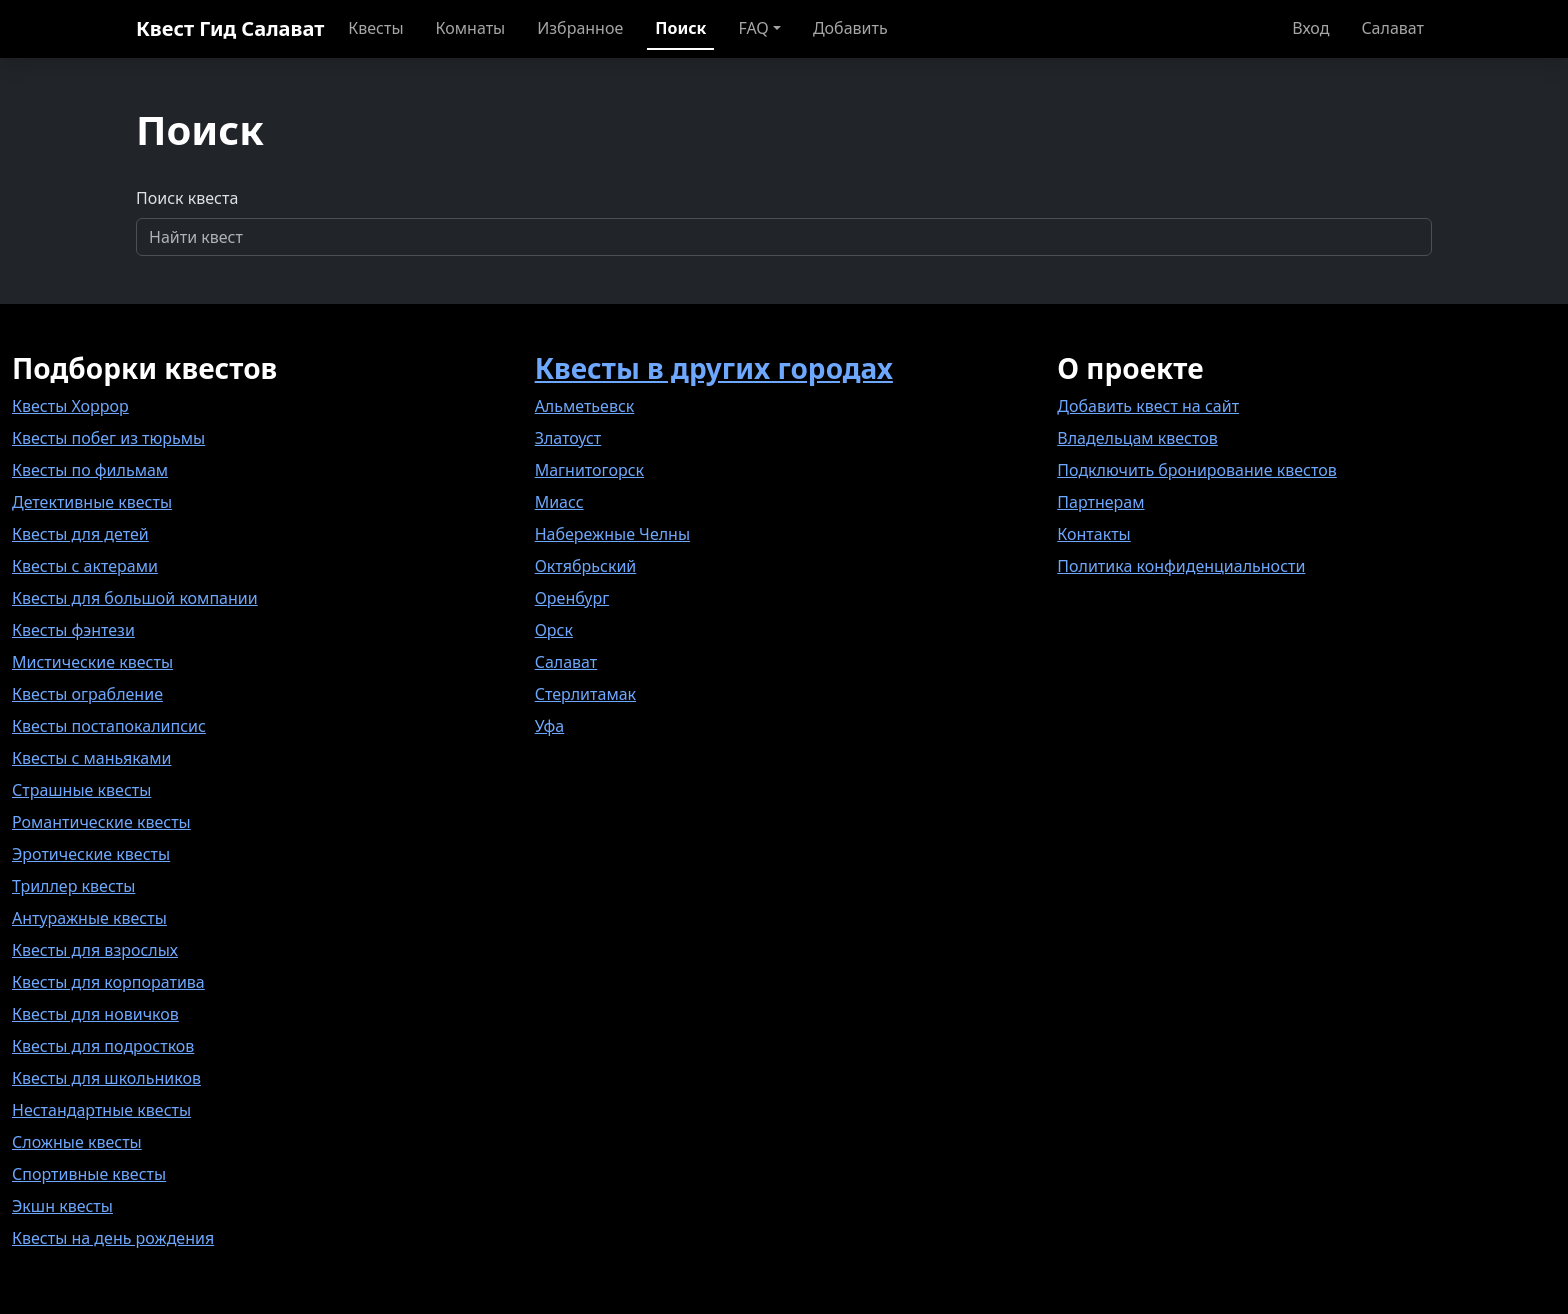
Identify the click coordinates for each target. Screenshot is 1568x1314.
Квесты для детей (80, 534)
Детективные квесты (92, 502)
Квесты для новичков (95, 1014)
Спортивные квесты (89, 1174)
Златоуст (568, 438)
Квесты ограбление (87, 694)
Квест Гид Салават (230, 28)
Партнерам (1100, 502)
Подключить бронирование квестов (1196, 470)
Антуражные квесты (89, 918)
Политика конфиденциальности (1181, 566)
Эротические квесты (91, 854)
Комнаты (471, 28)
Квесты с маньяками (91, 758)
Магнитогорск (589, 470)
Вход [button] (1310, 28)
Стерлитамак (585, 694)
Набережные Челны (612, 534)
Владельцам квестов (1137, 438)
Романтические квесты (101, 822)
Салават (1392, 28)
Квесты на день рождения (113, 1238)
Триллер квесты (73, 886)
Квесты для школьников (106, 1078)
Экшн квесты (62, 1206)
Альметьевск (585, 406)
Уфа (550, 726)
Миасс (559, 502)
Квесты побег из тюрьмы (108, 438)
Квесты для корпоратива (108, 982)
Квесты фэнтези (73, 630)
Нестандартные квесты (101, 1110)
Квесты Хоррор (70, 406)
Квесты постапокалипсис (109, 726)
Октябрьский (586, 566)
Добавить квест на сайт (1148, 406)
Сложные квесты (77, 1142)
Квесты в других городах (714, 368)
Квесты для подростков (103, 1046)
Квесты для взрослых (95, 950)
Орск (554, 630)
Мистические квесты (92, 662)
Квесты (375, 28)
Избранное (580, 28)
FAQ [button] (753, 28)
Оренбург (572, 598)
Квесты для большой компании (135, 598)
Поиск (680, 28)
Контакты (1093, 534)
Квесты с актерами (85, 566)
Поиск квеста (187, 198)
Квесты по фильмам (90, 470)
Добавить (850, 28)
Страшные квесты (81, 790)
